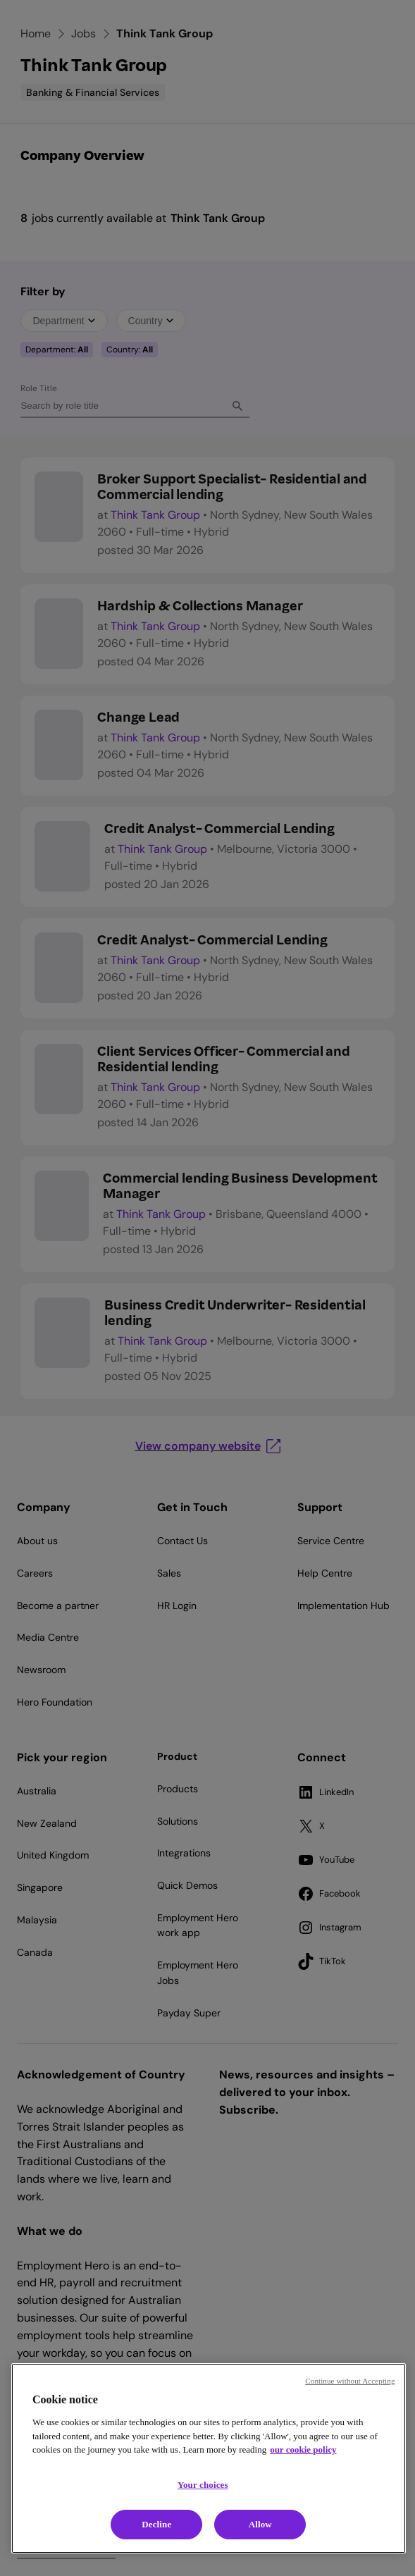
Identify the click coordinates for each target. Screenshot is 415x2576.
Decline (156, 2524)
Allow (260, 2524)
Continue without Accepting (350, 2381)
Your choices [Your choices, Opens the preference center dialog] (203, 2484)
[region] (208, 2458)
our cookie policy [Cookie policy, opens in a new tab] (303, 2449)
